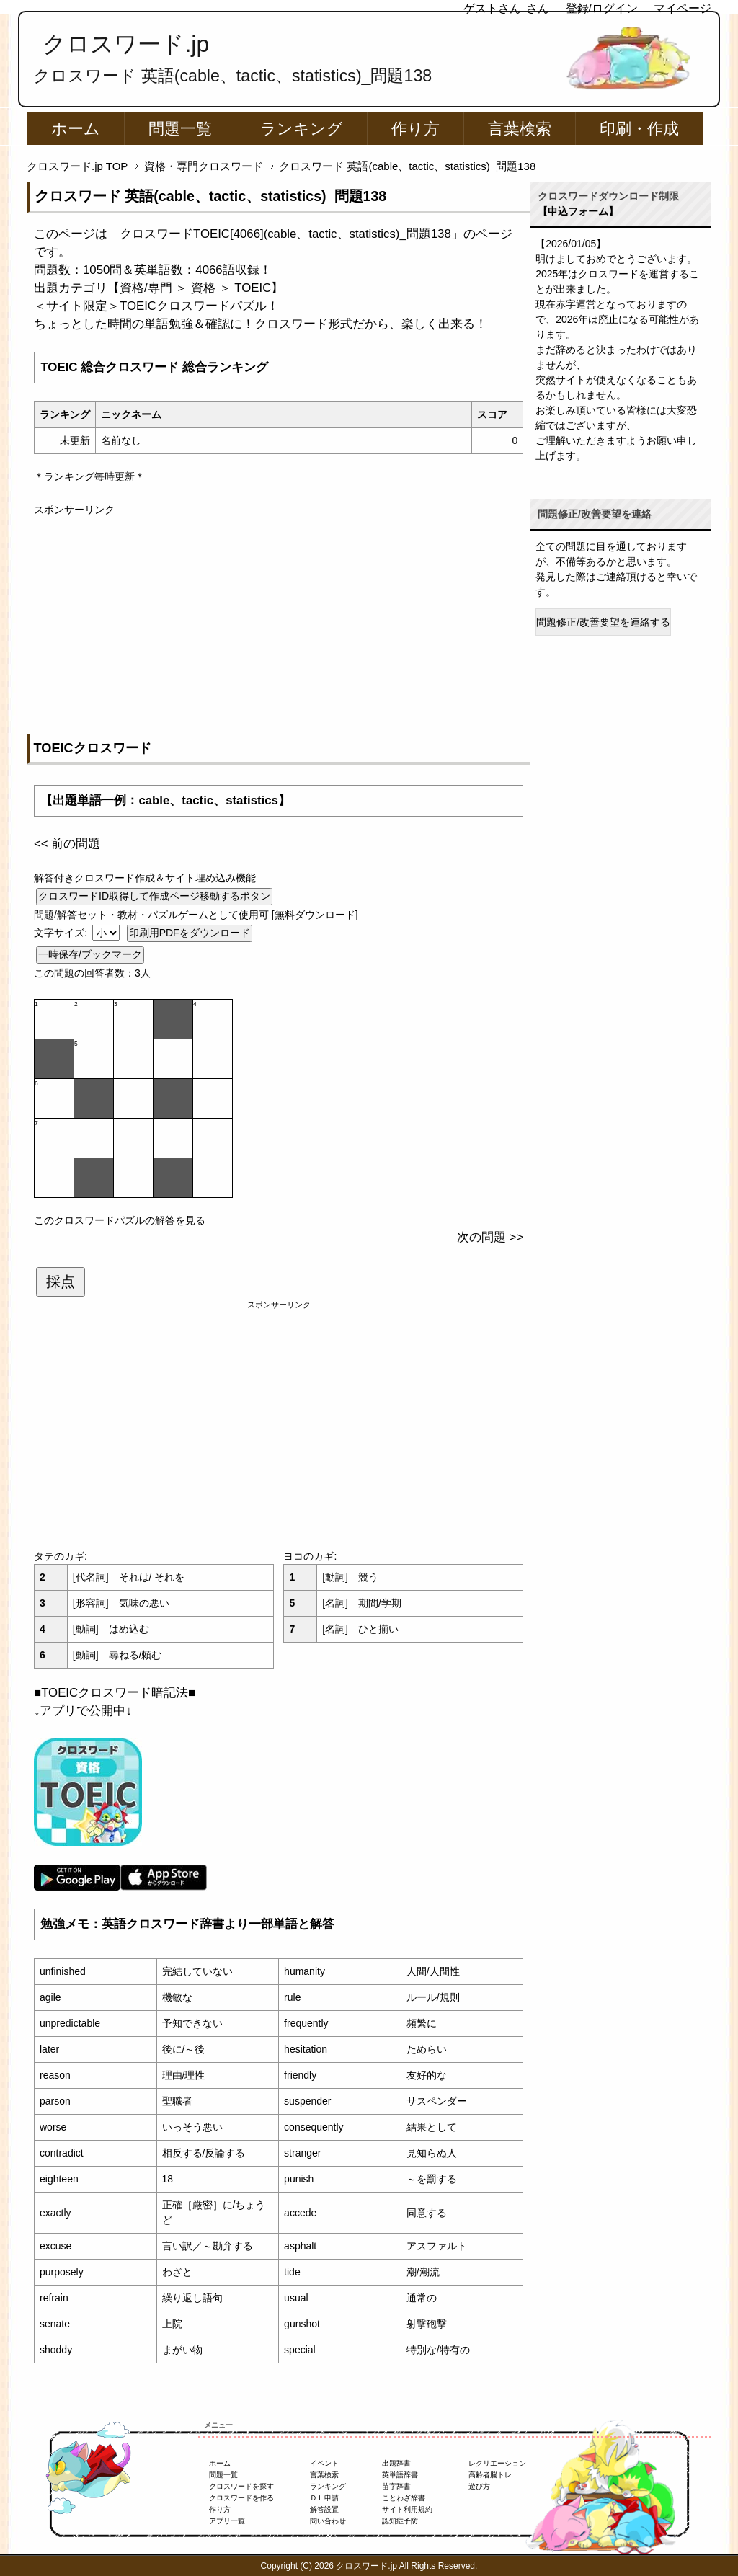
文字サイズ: (62, 932)
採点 (60, 1281)
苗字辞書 (396, 2486)
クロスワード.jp (126, 44)
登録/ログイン (602, 8)
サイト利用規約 (407, 2509)
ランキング (301, 129)
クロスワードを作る (241, 2498)
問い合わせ (328, 2521)
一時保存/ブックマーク (90, 954)
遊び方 (479, 2486)
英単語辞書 (400, 2475)
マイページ (682, 8)
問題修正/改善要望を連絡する (603, 622)
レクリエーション (497, 2463)
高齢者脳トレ (490, 2475)
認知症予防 (400, 2521)
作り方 (415, 129)
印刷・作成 (639, 129)
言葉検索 (519, 129)
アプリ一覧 (227, 2521)
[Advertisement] (278, 618)
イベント (324, 2463)
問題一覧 (180, 129)
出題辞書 (396, 2463)
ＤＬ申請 (324, 2498)
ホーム (75, 129)
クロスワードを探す (241, 2486)
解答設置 (324, 2509)
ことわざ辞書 (403, 2498)
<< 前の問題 (67, 843)
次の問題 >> (490, 1237)
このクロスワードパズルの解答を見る (119, 1220)
